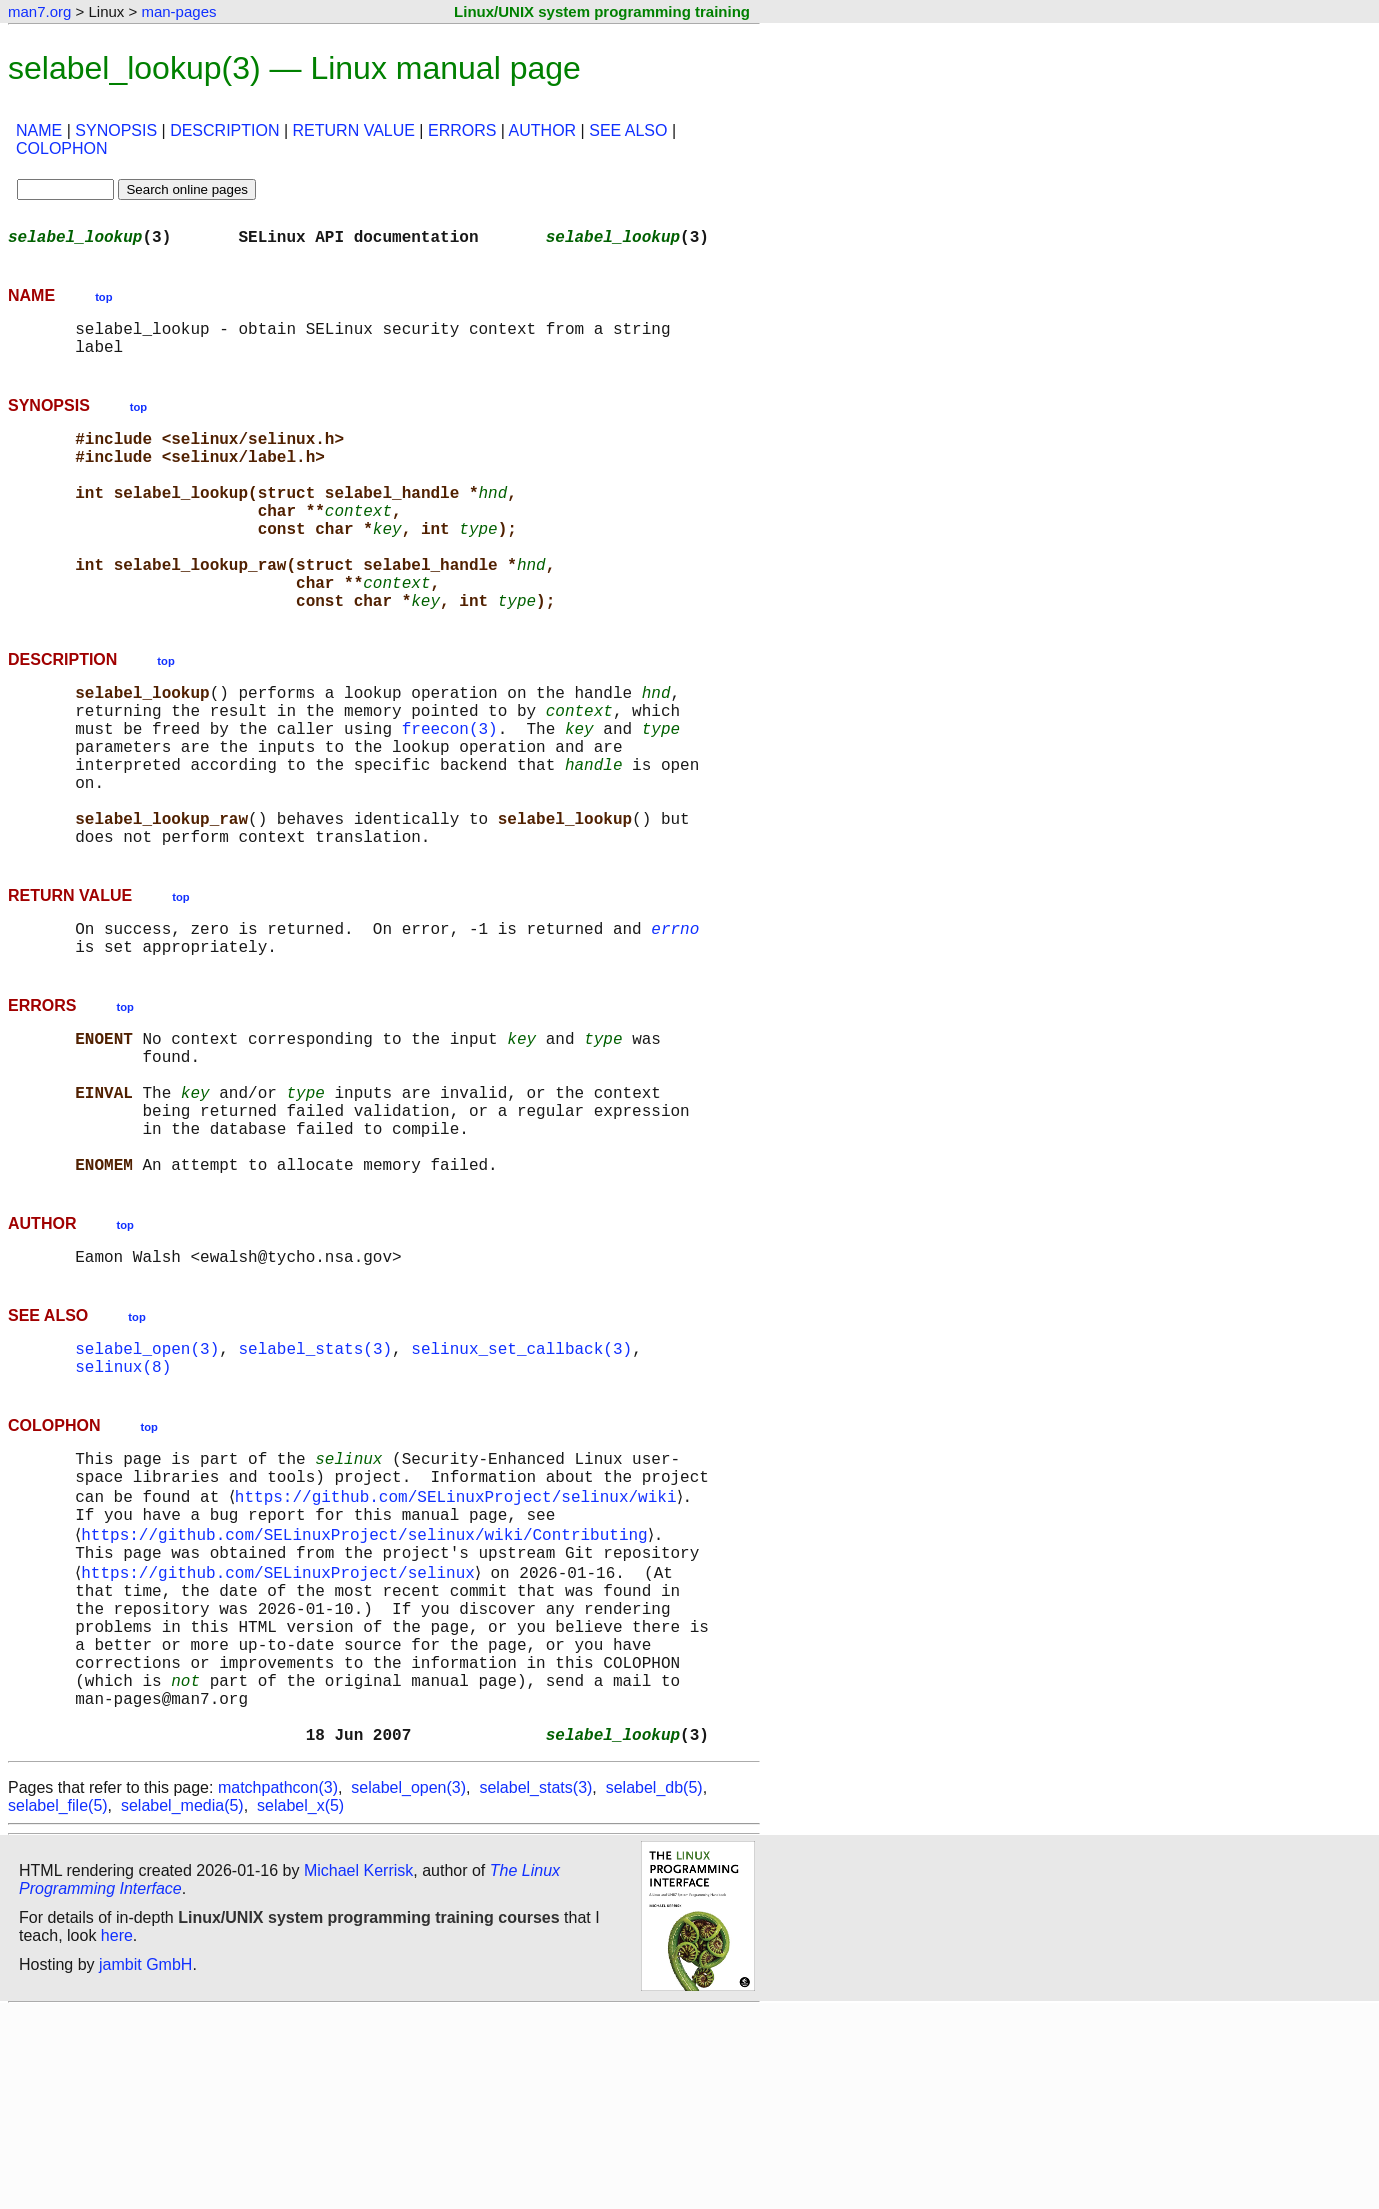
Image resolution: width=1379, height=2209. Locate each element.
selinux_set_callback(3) (521, 1484)
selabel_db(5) (654, 1985)
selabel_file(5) (58, 2003)
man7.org (39, 11)
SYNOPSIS (116, 130)
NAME (39, 130)
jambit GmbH (145, 2162)
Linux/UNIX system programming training (602, 11)
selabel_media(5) (182, 2003)
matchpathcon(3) (278, 1985)
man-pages (178, 11)
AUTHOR (543, 130)
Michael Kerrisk (358, 2068)
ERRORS (462, 130)
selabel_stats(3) (315, 1484)
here (117, 2133)
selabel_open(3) (147, 1484)
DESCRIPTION (224, 130)
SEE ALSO (628, 130)
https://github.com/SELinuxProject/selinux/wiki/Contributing (368, 1690)
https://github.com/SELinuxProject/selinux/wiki (459, 1646)
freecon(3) (450, 792)
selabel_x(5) (300, 2003)
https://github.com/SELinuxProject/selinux (282, 1734)
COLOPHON (62, 148)
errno (675, 1020)
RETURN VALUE (354, 130)
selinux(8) (123, 1506)
